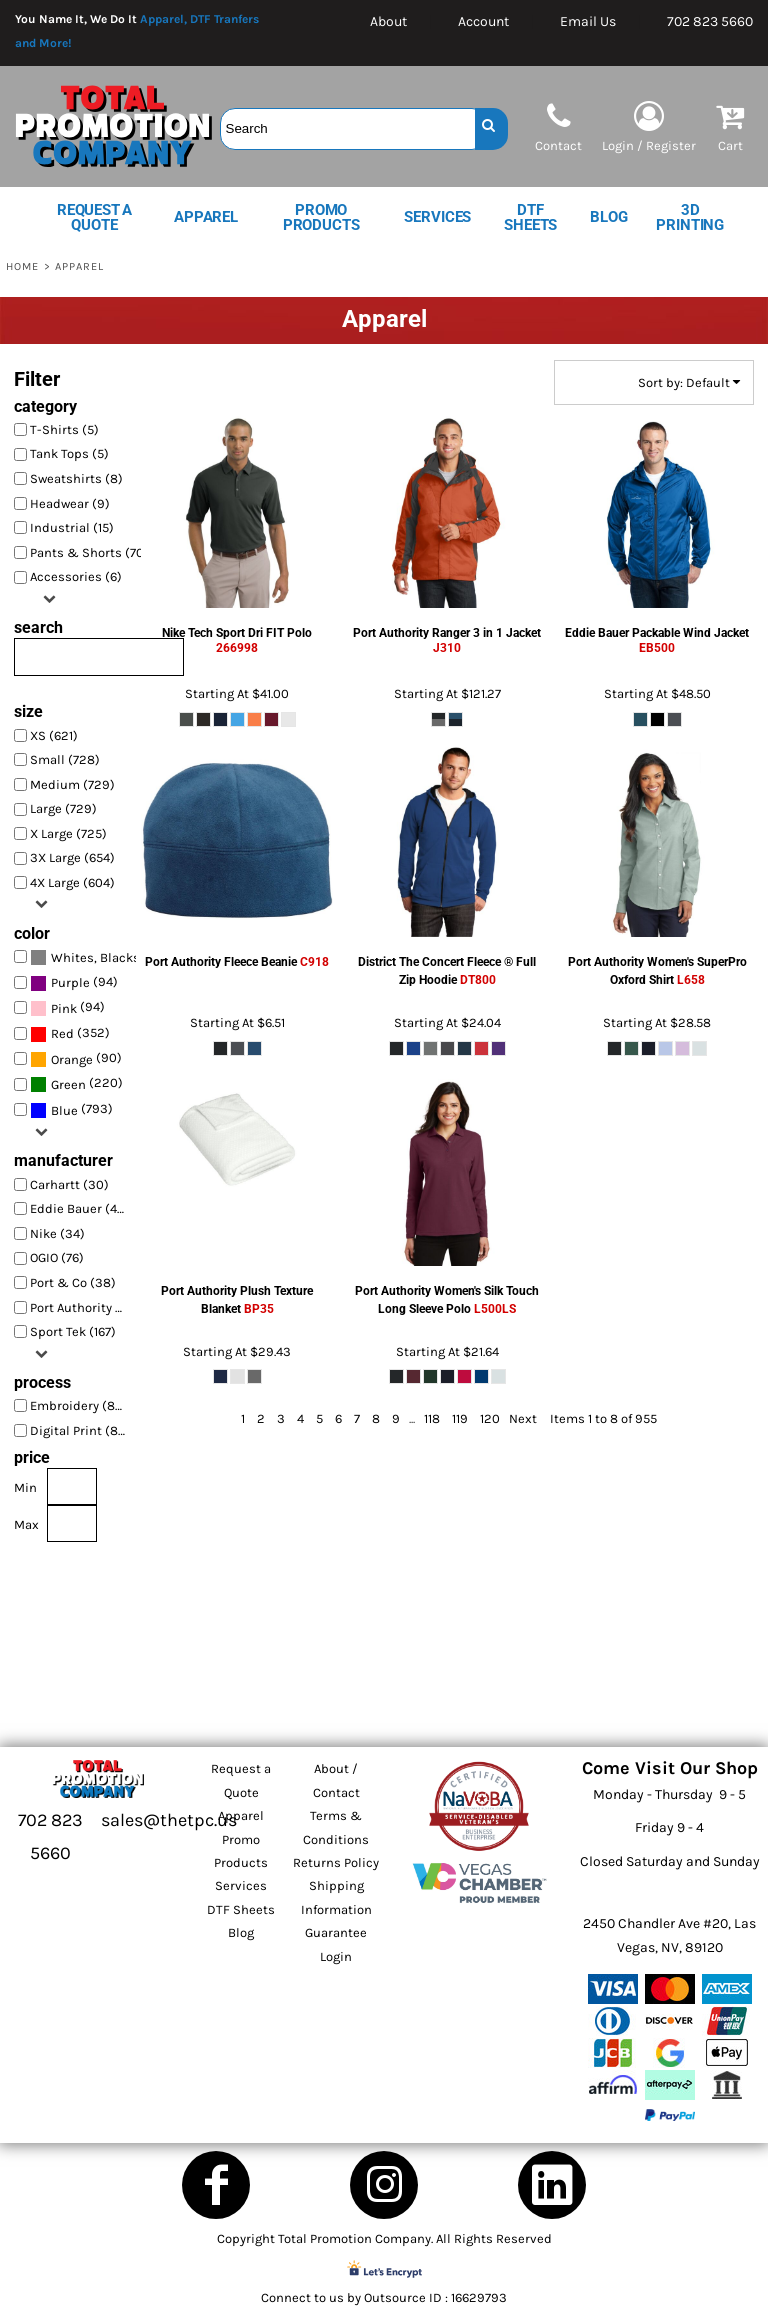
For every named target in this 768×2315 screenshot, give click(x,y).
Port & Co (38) (73, 1282)
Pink (64, 1008)
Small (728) (65, 759)
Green (68, 1084)
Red (62, 1033)
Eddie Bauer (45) (79, 1208)
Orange (72, 1059)
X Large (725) (68, 833)
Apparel (241, 1815)
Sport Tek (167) (73, 1331)
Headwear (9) (70, 503)
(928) (83, 957)
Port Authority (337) (83, 1307)
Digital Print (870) (83, 1430)
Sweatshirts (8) (76, 478)
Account (483, 21)
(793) (71, 1110)
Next (523, 1418)
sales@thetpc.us (169, 1820)
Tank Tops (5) (69, 453)
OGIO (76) (57, 1257)
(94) (74, 982)
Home (22, 266)
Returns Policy (336, 1862)
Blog (241, 1932)
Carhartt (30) (69, 1184)
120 (490, 1418)
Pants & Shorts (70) (89, 552)
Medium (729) (72, 784)
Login (336, 1956)
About (388, 21)
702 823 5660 (710, 21)
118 (432, 1418)
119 (460, 1418)
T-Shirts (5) (64, 429)
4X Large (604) (72, 882)
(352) (70, 1033)
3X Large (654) (72, 857)
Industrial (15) (72, 527)
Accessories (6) (76, 576)
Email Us (588, 21)
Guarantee (336, 1932)
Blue (64, 1110)
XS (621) (54, 735)
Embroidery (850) (82, 1405)
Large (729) (63, 808)
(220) (76, 1084)
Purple (70, 982)
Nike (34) (57, 1233)
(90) (76, 1059)
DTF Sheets (241, 1909)
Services (241, 1885)
